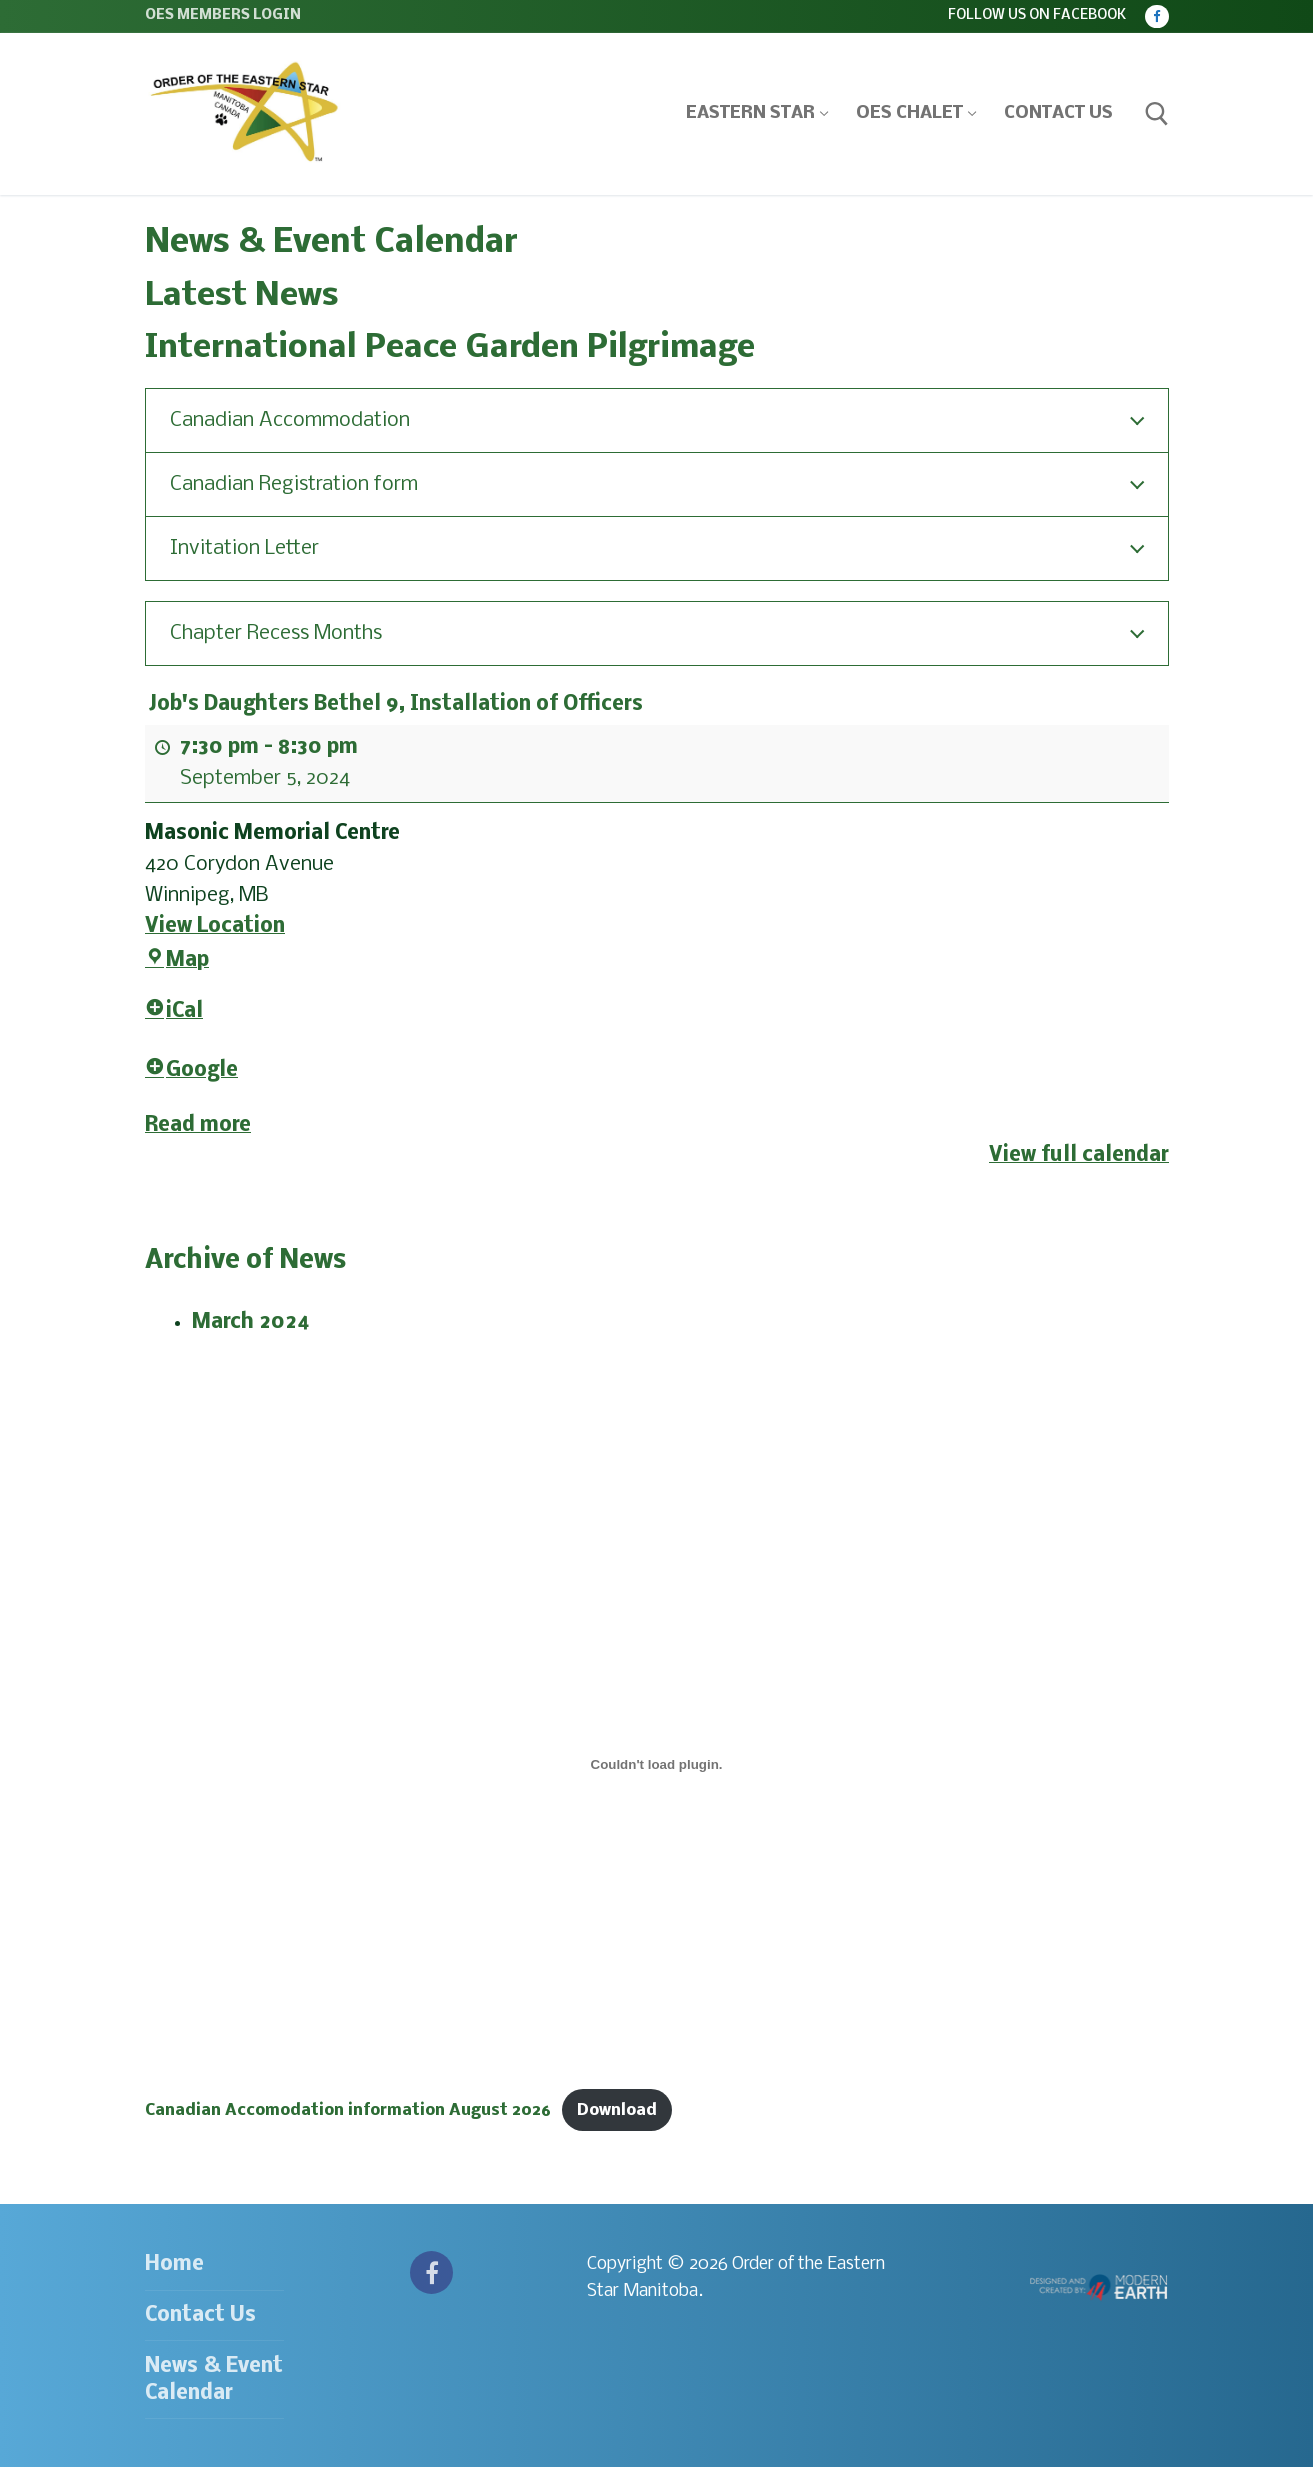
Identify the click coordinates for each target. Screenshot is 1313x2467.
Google (191, 1070)
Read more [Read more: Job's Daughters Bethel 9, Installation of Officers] (198, 1124)
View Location (215, 925)
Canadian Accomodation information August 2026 (348, 2110)
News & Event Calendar (214, 2380)
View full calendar (1079, 1155)
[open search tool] (1157, 114)
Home (174, 2264)
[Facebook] (1156, 16)
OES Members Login (223, 15)
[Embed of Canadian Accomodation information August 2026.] (657, 1765)
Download (617, 2110)
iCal (174, 1011)
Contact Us (200, 2315)
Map (177, 960)
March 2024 (251, 1322)
